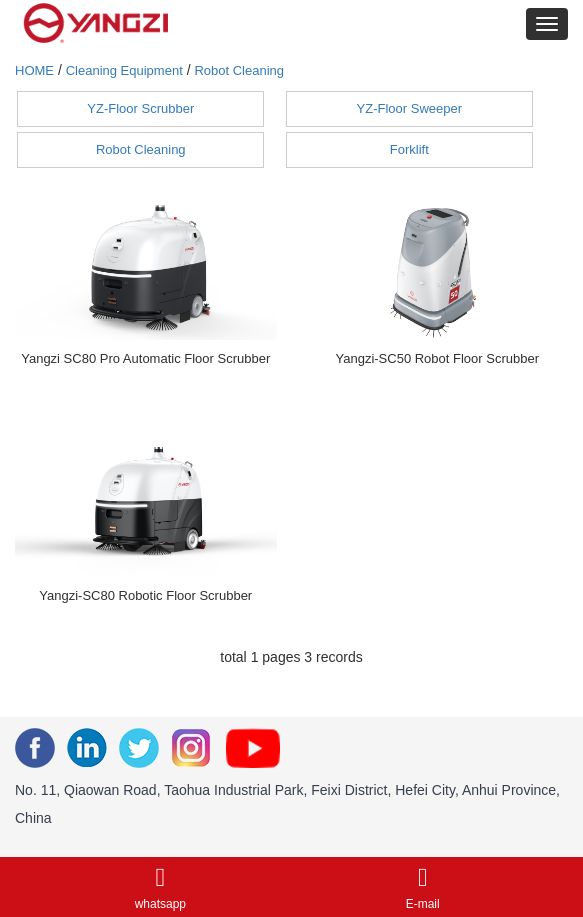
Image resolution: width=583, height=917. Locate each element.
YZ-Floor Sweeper (409, 108)
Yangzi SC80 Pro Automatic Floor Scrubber (145, 358)
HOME (34, 70)
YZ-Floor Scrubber (140, 108)
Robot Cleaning (239, 70)
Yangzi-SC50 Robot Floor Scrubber (437, 358)
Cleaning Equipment (124, 70)
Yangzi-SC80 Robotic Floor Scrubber (145, 595)
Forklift (409, 149)
